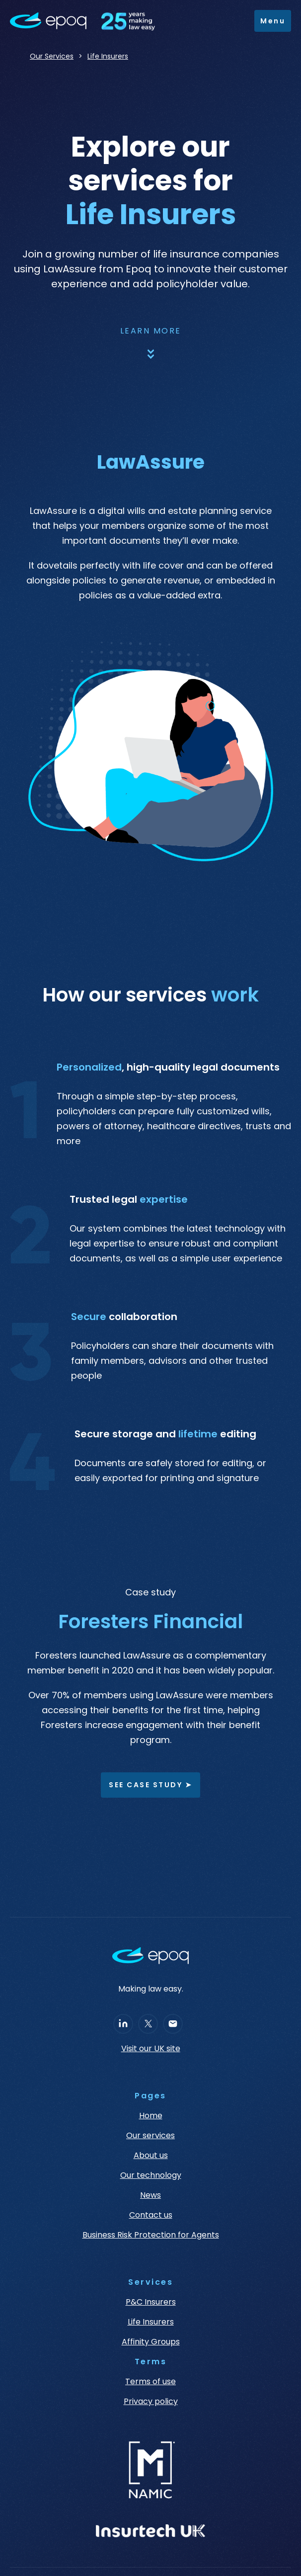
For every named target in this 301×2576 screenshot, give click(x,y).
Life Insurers (107, 56)
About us (151, 2156)
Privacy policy (151, 2402)
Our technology (150, 2175)
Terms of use (150, 2382)
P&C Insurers (151, 2302)
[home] (87, 20)
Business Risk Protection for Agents (150, 2235)
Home (150, 2116)
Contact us (150, 2215)
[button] (272, 21)
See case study (150, 1785)
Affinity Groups (151, 2342)
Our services (150, 2136)
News (150, 2195)
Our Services (52, 56)
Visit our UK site (150, 2049)
